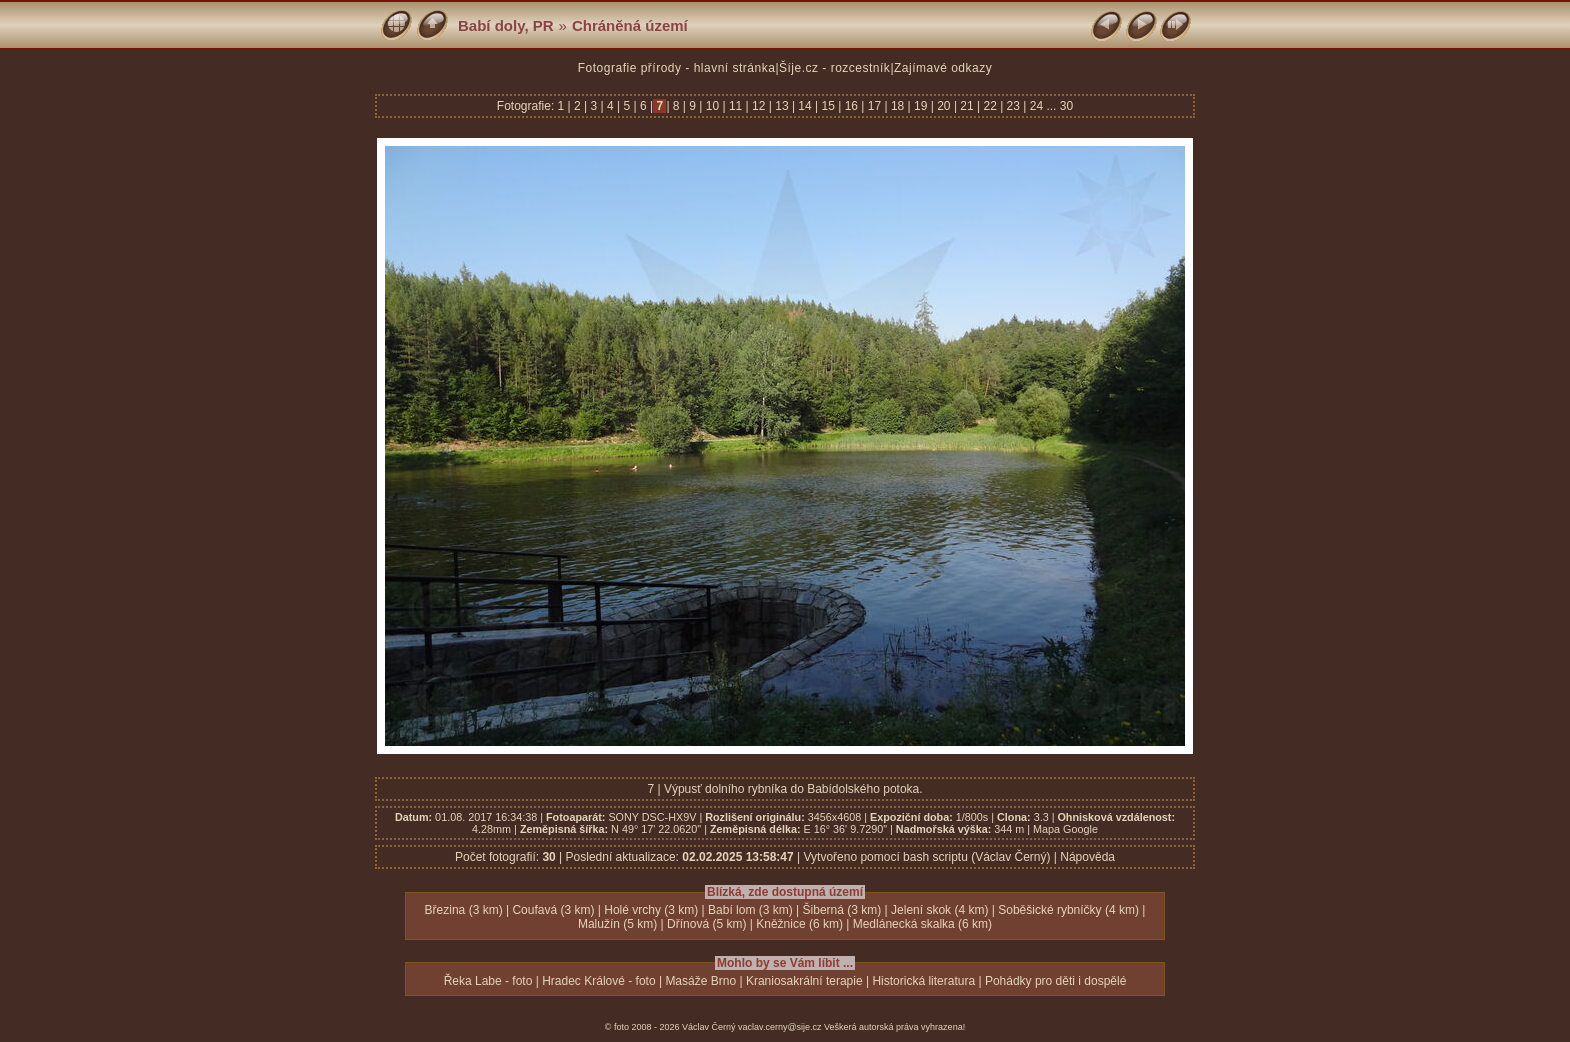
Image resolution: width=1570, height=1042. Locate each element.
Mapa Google (1065, 829)
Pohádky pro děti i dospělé (1055, 981)
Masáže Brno (700, 981)
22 (990, 106)
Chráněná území (630, 25)
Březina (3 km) (464, 910)
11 (736, 106)
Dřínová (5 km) (706, 924)
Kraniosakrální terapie (804, 981)
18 (898, 106)
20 (944, 106)
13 (782, 106)
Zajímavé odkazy (943, 68)
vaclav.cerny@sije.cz (780, 1027)
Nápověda (1087, 857)
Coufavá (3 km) (553, 910)
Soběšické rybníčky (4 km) (1068, 910)
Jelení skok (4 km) (939, 910)
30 (1066, 106)
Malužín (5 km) (617, 924)
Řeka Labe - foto (488, 981)
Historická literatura (923, 981)
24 (1036, 106)
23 (1013, 106)
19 (921, 106)
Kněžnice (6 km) (799, 924)
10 (712, 106)
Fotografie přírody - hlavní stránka (677, 68)
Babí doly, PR (506, 25)
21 (967, 106)
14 (805, 106)
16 (851, 106)
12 (759, 106)
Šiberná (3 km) (842, 910)
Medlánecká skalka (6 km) (922, 924)
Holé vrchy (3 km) (651, 910)
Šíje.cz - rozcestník (834, 68)
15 (828, 106)
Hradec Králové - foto (598, 981)
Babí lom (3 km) (750, 910)
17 (874, 106)
